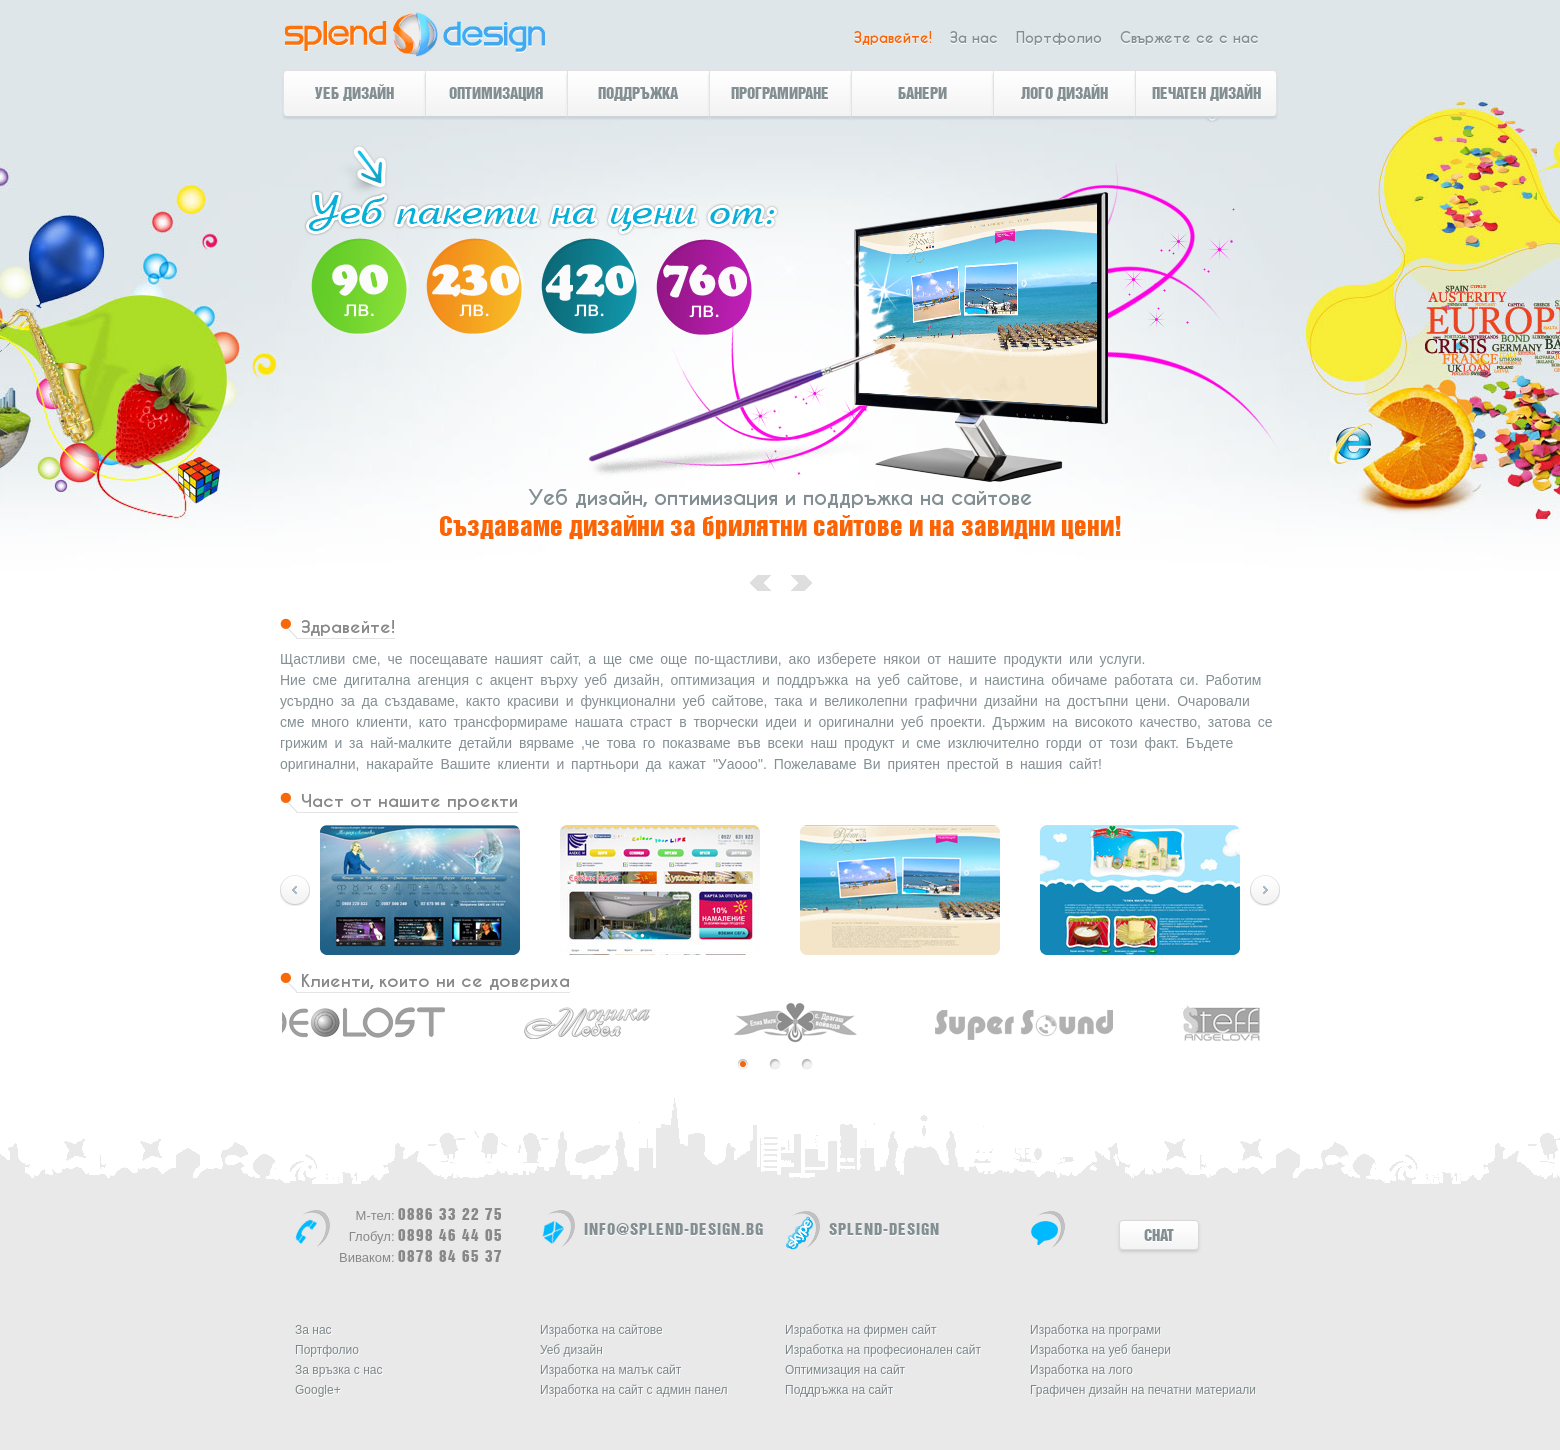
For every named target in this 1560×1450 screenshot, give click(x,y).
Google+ (318, 1390)
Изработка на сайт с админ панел (634, 1390)
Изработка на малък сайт (610, 1370)
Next (295, 890)
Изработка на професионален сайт (883, 1350)
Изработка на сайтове (601, 1330)
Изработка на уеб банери (1100, 1350)
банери (922, 93)
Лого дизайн (1064, 93)
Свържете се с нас (1189, 38)
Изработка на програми (1095, 1330)
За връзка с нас (338, 1370)
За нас (974, 38)
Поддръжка (638, 93)
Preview (1265, 890)
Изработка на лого (1081, 1370)
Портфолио (1059, 38)
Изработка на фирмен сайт (860, 1330)
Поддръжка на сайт (839, 1390)
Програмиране (780, 93)
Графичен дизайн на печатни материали (1143, 1390)
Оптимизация (496, 93)
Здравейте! (893, 38)
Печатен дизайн (1206, 93)
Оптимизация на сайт (845, 1370)
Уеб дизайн (354, 93)
